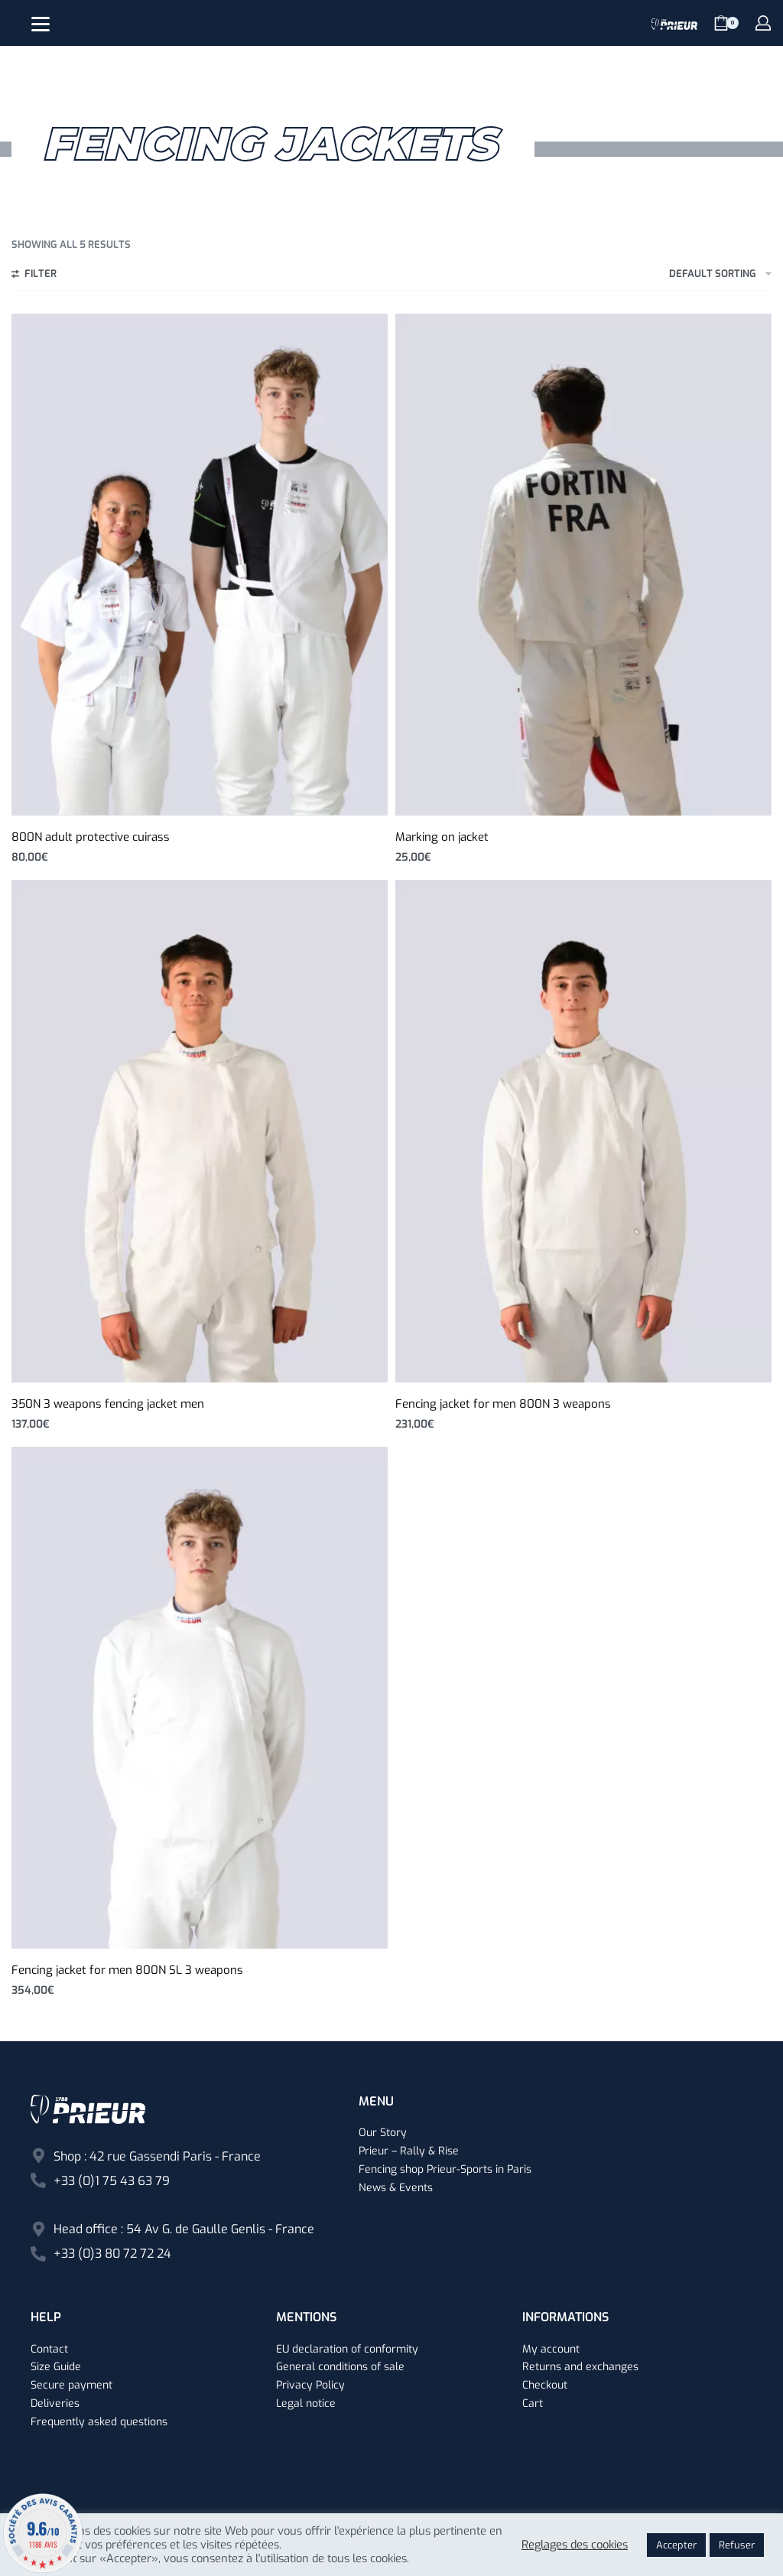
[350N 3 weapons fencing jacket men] (199, 1131)
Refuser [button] (737, 2545)
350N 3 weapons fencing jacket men (107, 1404)
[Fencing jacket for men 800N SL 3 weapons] (199, 1698)
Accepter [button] (676, 2545)
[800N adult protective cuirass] (199, 565)
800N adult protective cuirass (90, 837)
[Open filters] (34, 275)
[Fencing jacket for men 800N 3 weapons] (583, 1131)
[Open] (40, 24)
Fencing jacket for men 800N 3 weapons (503, 1404)
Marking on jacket (442, 837)
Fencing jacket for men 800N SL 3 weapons (127, 1970)
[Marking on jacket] (583, 565)
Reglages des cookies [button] (574, 2545)
